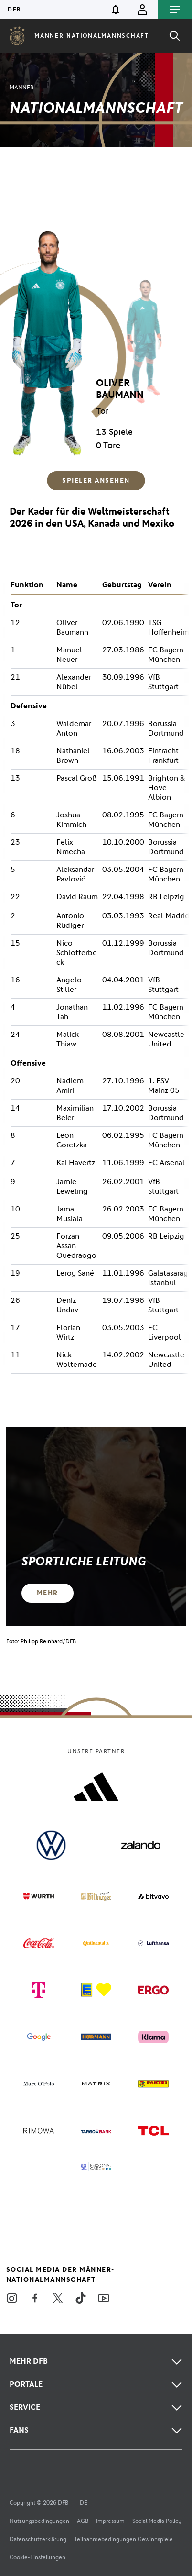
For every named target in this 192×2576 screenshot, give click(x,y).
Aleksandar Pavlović (75, 874)
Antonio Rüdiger (70, 920)
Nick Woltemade (76, 1359)
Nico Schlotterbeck (76, 952)
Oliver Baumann (72, 627)
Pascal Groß (76, 777)
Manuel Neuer (69, 654)
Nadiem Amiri (70, 1085)
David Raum (77, 896)
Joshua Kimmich (71, 819)
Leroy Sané (75, 1272)
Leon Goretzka (71, 1140)
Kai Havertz (75, 1162)
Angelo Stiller (69, 984)
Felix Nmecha (70, 846)
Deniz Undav (67, 1305)
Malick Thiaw (67, 1039)
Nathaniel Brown (73, 755)
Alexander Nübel (73, 681)
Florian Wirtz (68, 1332)
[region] (96, 330)
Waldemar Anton (73, 728)
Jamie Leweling (72, 1186)
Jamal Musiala (69, 1213)
